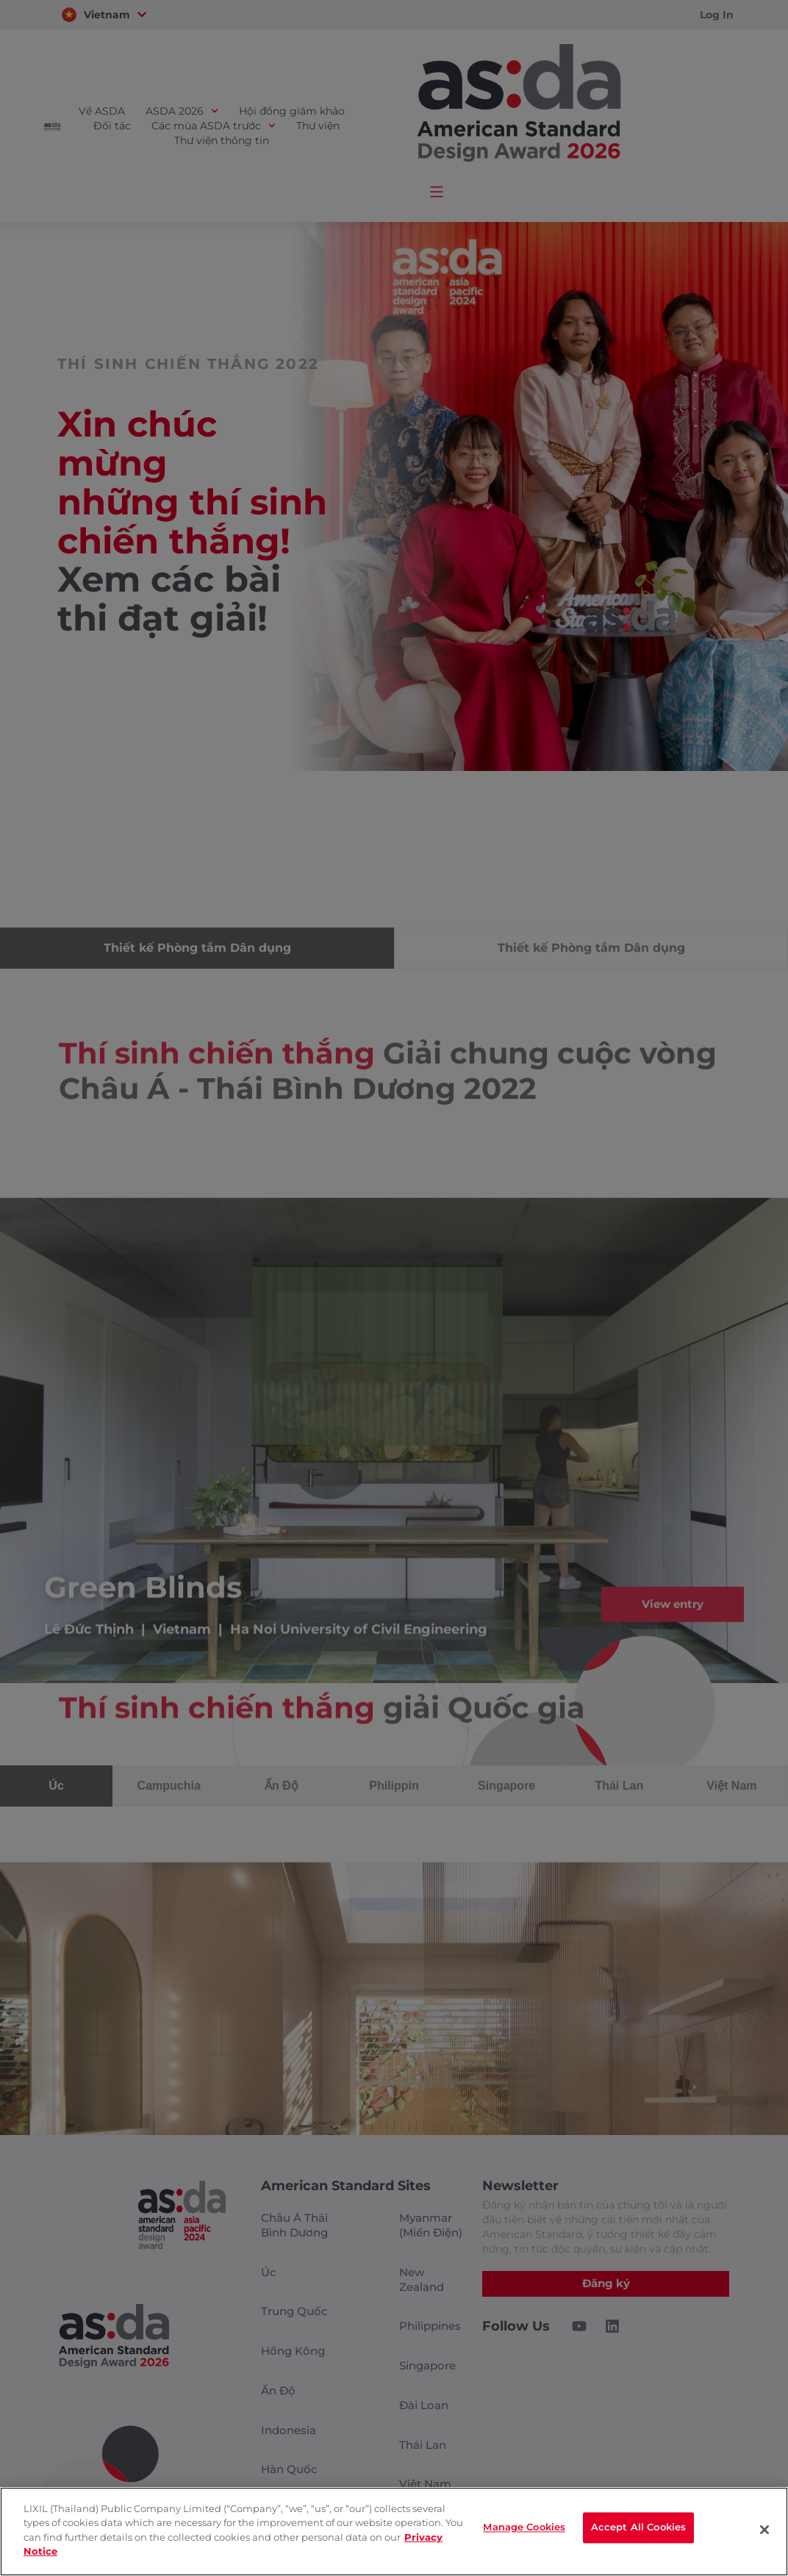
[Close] (764, 2530)
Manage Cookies (524, 2530)
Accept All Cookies (638, 2530)
